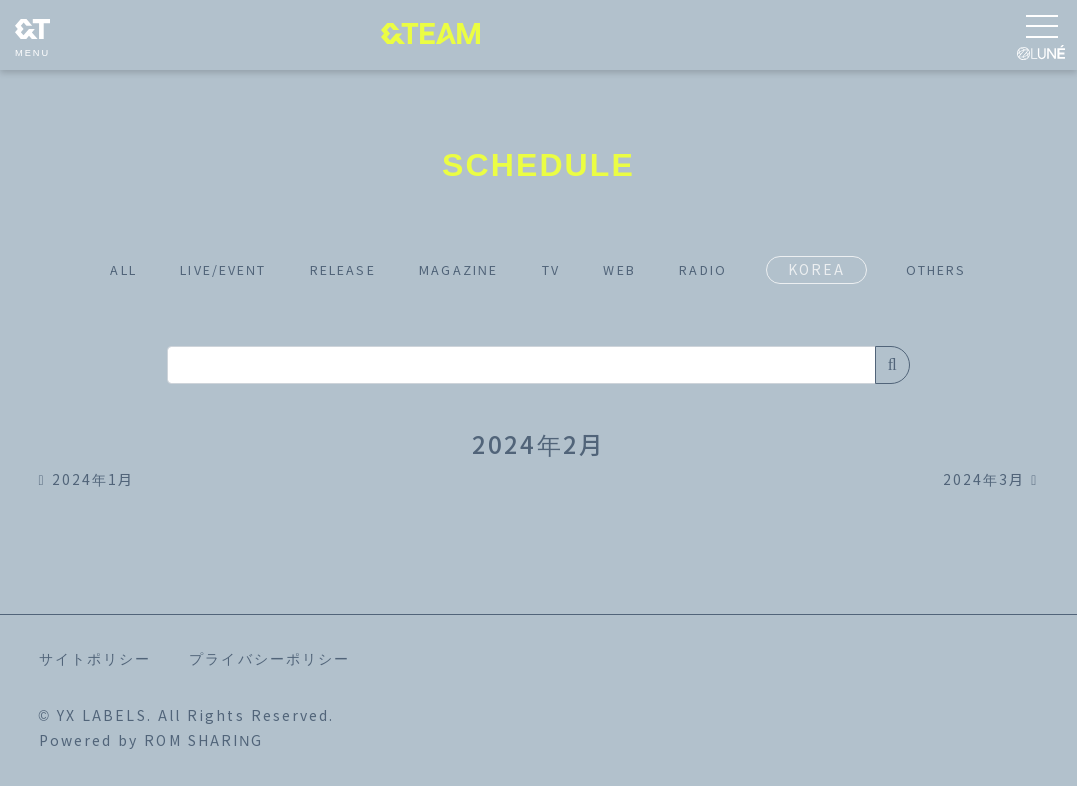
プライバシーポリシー (269, 659)
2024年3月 (991, 480)
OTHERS (979, 270)
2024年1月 (87, 480)
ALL (78, 270)
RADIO (734, 270)
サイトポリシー (95, 659)
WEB (640, 270)
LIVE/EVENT (192, 270)
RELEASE (329, 270)
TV (563, 270)
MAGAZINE (460, 270)
